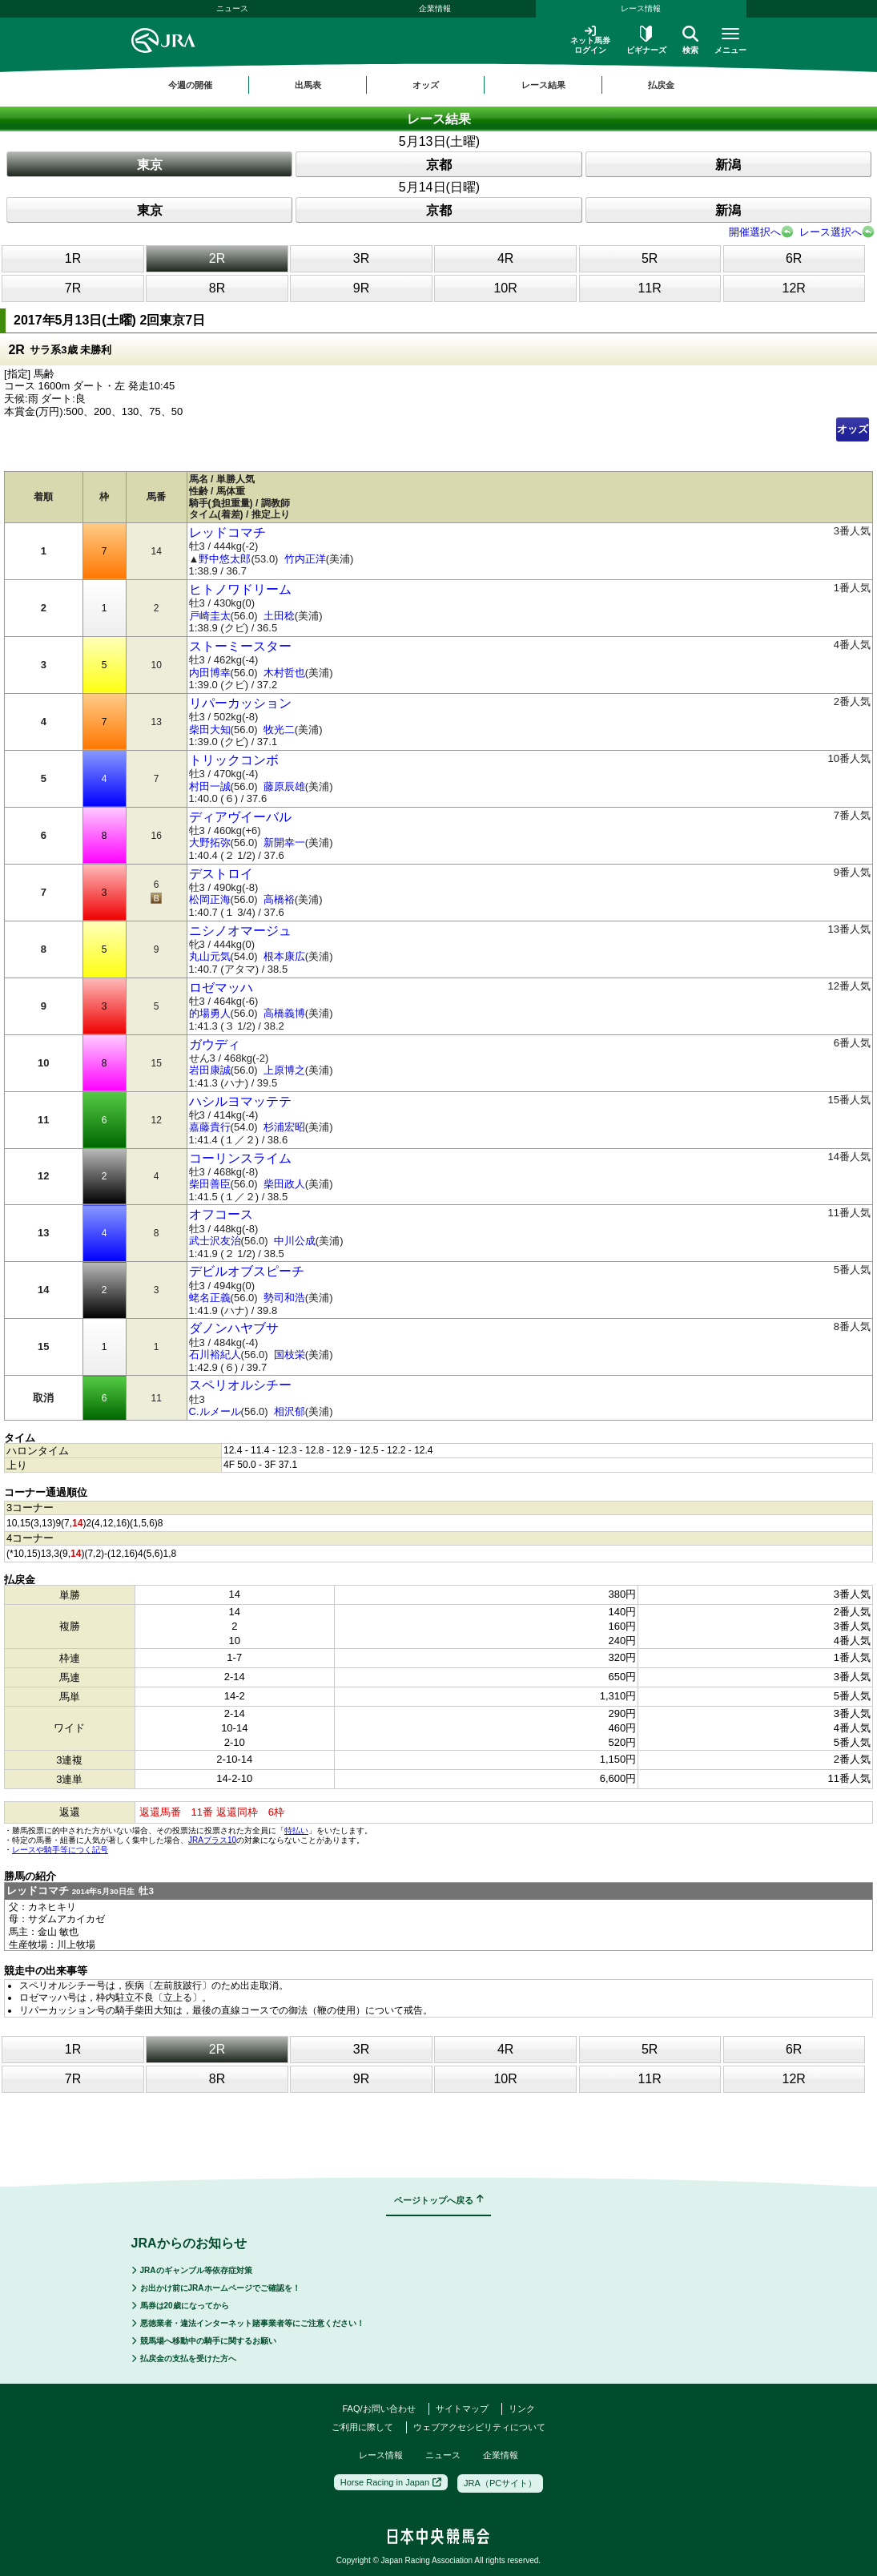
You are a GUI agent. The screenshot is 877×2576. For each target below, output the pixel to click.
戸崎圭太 (210, 616)
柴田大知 (210, 730)
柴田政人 (284, 1184)
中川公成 (295, 1241)
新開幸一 (284, 842)
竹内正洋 (305, 559)
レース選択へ (830, 232)
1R (73, 258)
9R (361, 288)
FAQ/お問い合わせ (378, 2408)
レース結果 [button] (543, 85)
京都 (439, 164)
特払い (296, 1830)
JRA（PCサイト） (500, 2483)
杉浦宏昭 (284, 1127)
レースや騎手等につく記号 (60, 1849)
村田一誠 (210, 786)
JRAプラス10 (212, 1840)
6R (794, 258)
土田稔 (279, 616)
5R (650, 258)
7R (73, 288)
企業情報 (435, 8)
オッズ (852, 429)
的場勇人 (210, 1013)
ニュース (232, 8)
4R (505, 258)
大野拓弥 (210, 842)
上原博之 (284, 1070)
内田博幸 (210, 673)
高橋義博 (284, 1013)
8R (217, 288)
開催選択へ (755, 232)
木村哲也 (284, 673)
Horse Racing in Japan (390, 2482)
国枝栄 (289, 1354)
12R (793, 288)
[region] (438, 85)
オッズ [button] (425, 85)
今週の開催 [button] (190, 85)
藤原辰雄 (284, 786)
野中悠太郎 (225, 559)
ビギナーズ (646, 40)
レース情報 (641, 8)
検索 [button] (690, 40)
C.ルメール (215, 1411)
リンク (522, 2408)
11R (649, 288)
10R (505, 288)
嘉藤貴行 (210, 1127)
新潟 (728, 164)
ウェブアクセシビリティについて (479, 2427)
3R (361, 258)
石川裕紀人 (215, 1354)
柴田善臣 (210, 1184)
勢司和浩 (284, 1298)
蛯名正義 (210, 1298)
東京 (150, 164)
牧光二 (279, 730)
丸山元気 (210, 956)
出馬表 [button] (308, 85)
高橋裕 (279, 899)
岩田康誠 (210, 1070)
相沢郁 (289, 1411)
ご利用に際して (362, 2427)
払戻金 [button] (661, 85)
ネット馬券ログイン (590, 40)
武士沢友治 (215, 1241)
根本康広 (284, 956)
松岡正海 (210, 899)
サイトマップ (462, 2408)
